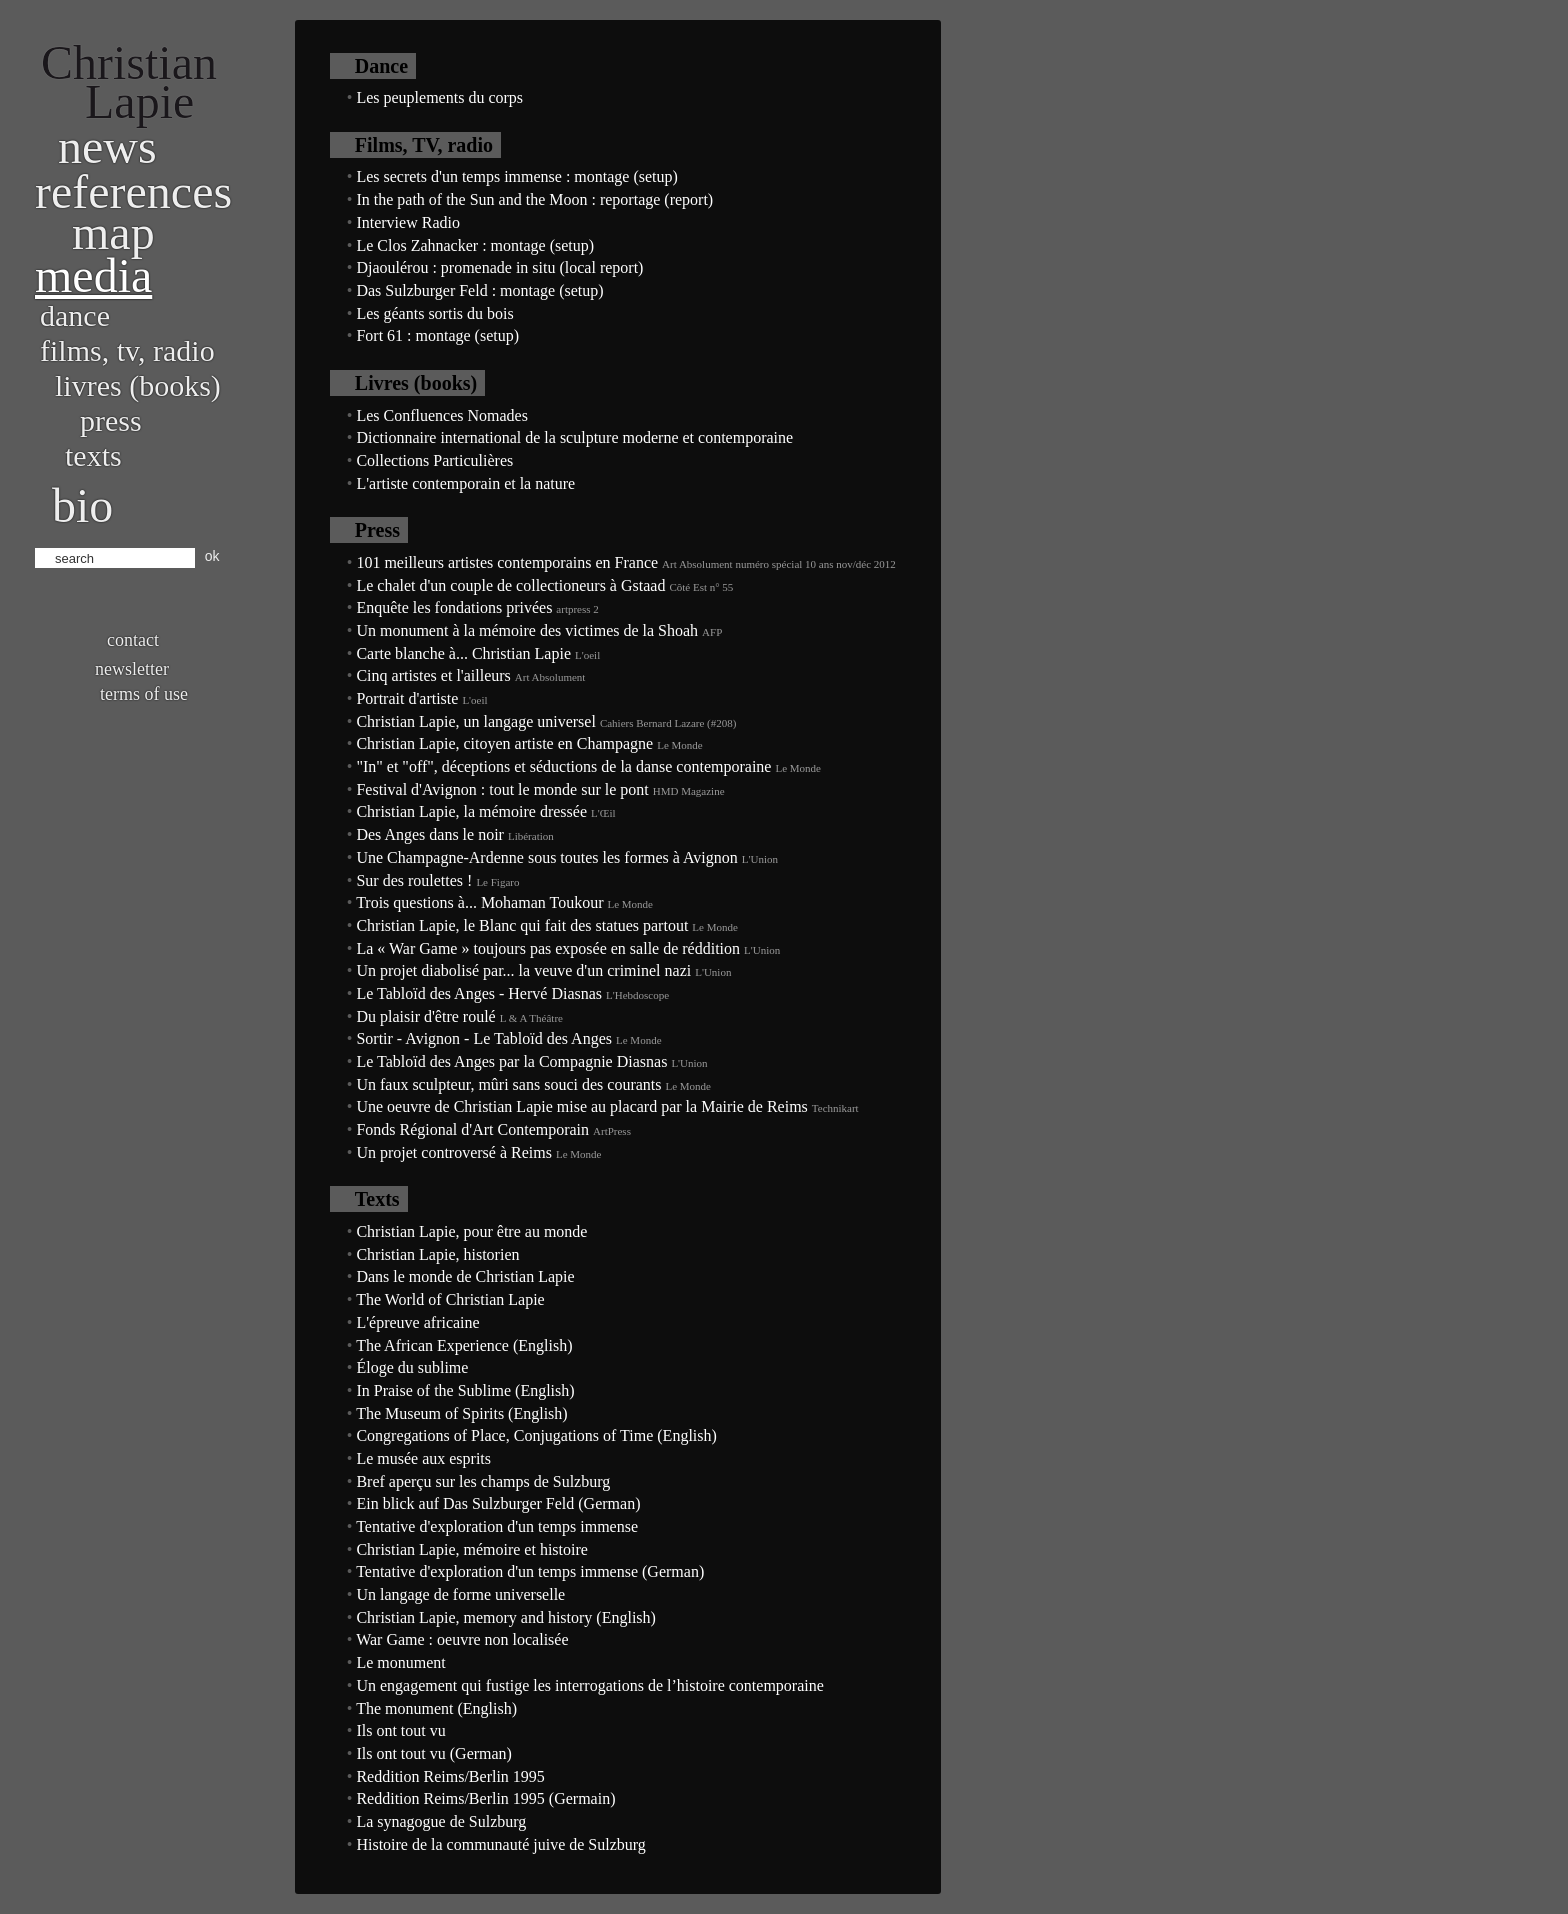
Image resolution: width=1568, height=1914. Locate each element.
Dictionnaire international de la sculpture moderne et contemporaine (574, 437)
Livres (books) (138, 385)
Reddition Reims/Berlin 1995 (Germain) (485, 1798)
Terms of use (144, 694)
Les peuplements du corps (439, 97)
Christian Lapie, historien (437, 1254)
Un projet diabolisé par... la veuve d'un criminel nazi (523, 970)
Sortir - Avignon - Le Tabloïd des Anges (484, 1038)
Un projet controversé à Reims (454, 1152)
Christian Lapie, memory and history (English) (506, 1617)
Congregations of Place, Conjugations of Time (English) (536, 1435)
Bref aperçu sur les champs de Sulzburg (483, 1481)
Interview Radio (408, 222)
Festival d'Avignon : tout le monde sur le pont (502, 789)
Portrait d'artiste (407, 698)
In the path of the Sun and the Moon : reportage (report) (534, 199)
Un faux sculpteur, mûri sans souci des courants (508, 1084)
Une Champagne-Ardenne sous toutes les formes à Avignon (546, 857)
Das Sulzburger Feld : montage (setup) (479, 290)
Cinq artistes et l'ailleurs (433, 675)
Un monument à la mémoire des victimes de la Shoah (527, 630)
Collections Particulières (434, 460)
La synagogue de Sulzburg (441, 1821)
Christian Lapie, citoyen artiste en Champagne (504, 743)
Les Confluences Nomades (442, 415)
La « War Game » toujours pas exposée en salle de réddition (548, 948)
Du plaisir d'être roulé (425, 1016)
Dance (75, 315)
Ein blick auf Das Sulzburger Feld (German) (498, 1503)
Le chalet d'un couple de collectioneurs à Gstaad (510, 585)
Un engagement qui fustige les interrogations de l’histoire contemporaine (589, 1685)
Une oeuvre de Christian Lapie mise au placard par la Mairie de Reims (581, 1106)
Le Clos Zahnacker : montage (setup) (475, 245)
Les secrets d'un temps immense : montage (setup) (516, 176)
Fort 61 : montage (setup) (437, 335)
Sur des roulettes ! (414, 880)
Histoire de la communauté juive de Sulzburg (500, 1844)
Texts (93, 455)
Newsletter (132, 669)
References (133, 191)
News (107, 146)
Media (93, 275)
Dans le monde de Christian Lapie (465, 1276)
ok (212, 556)
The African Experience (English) (464, 1345)
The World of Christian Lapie (450, 1299)
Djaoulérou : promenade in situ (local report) (499, 267)
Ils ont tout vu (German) (434, 1753)
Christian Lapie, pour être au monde (471, 1231)
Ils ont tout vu (400, 1730)
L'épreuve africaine (417, 1322)
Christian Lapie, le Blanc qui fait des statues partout (522, 925)
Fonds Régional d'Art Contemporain (472, 1129)
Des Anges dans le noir (430, 834)
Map (113, 232)
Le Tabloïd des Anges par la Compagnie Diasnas (511, 1061)
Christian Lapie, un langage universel (475, 721)
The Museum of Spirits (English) (462, 1413)
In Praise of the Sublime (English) (465, 1390)
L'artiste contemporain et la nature (465, 483)
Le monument (400, 1662)
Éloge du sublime (412, 1367)
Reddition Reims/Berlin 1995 (450, 1776)
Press (111, 420)
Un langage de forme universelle (460, 1594)
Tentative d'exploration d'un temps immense (497, 1526)
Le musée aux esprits (423, 1458)
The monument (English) (436, 1708)
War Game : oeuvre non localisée (462, 1639)
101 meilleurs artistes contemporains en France (507, 562)
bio (82, 505)
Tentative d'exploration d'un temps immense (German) (530, 1571)
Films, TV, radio (127, 350)
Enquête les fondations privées (454, 607)
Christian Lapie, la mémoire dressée (471, 811)
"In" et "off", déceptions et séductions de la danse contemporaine (563, 766)
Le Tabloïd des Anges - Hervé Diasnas (479, 993)
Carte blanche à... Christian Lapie (463, 653)
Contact (133, 640)
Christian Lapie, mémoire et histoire (472, 1549)
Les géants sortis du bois (434, 313)
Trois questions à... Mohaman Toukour (479, 902)
